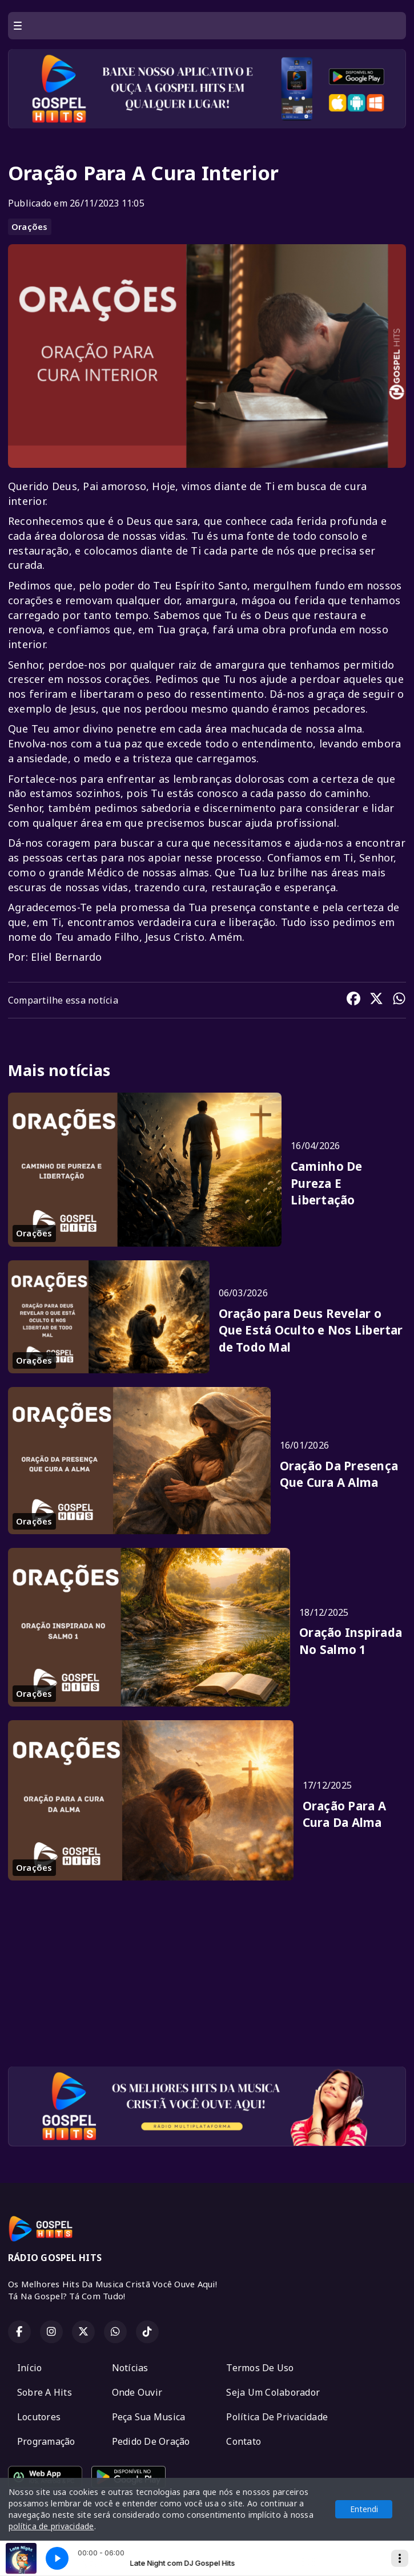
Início (29, 2367)
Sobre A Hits (44, 2392)
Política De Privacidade (277, 2417)
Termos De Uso (260, 2367)
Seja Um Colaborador (273, 2392)
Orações (29, 226)
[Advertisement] (207, 1977)
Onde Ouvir (137, 2392)
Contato (243, 2441)
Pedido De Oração (151, 2441)
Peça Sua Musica (149, 2417)
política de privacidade (51, 2526)
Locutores (39, 2417)
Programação (46, 2441)
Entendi (364, 2509)
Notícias (130, 2367)
